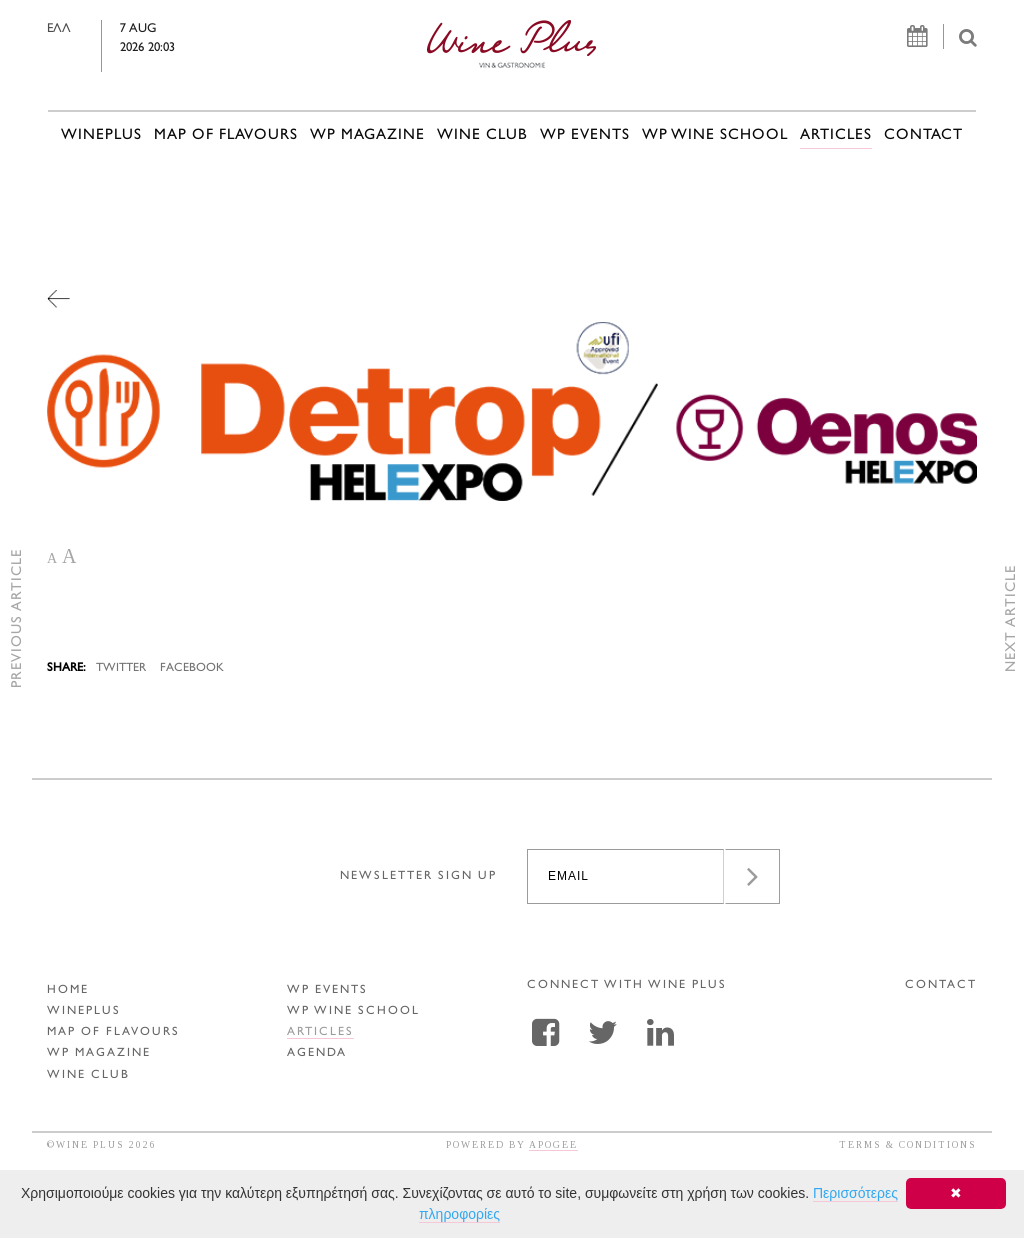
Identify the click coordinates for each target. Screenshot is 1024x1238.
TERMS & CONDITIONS (908, 1144)
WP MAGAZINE (367, 135)
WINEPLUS (101, 135)
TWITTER (121, 668)
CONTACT (923, 135)
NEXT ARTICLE (1011, 619)
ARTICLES (836, 135)
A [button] (52, 558)
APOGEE (553, 1144)
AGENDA (317, 1053)
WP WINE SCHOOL (715, 135)
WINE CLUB (482, 135)
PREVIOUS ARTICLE (17, 619)
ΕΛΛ (88, 29)
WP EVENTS (585, 135)
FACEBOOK (192, 668)
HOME (68, 990)
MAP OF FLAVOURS (226, 135)
